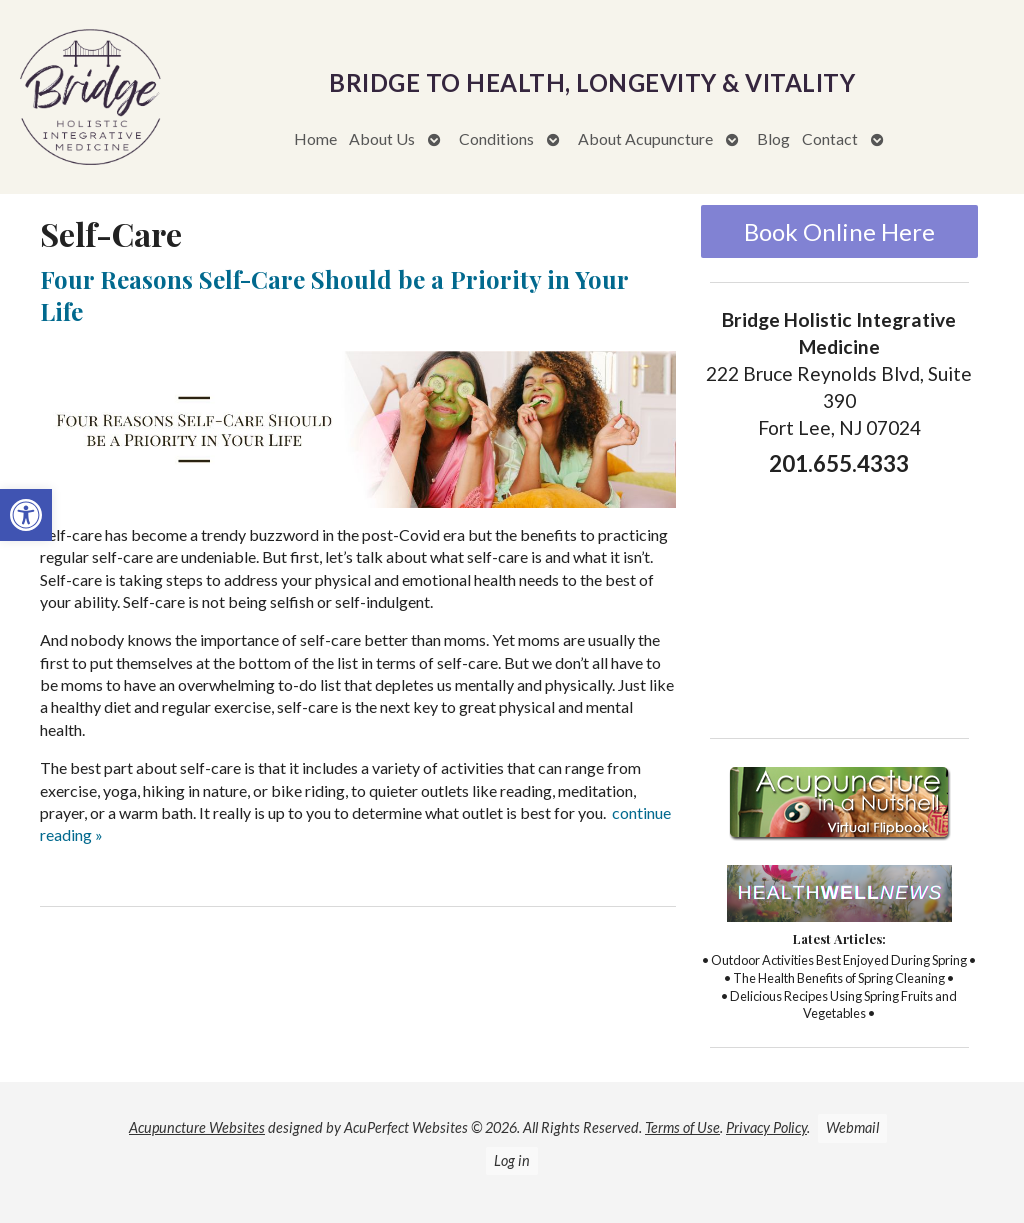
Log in (512, 1160)
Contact (830, 138)
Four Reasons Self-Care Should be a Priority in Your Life (334, 294)
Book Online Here (839, 231)
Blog (773, 138)
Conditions (496, 138)
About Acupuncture (645, 138)
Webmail (852, 1127)
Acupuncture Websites (197, 1127)
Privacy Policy (766, 1127)
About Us (382, 138)
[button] (26, 515)
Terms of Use (682, 1127)
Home (315, 138)
